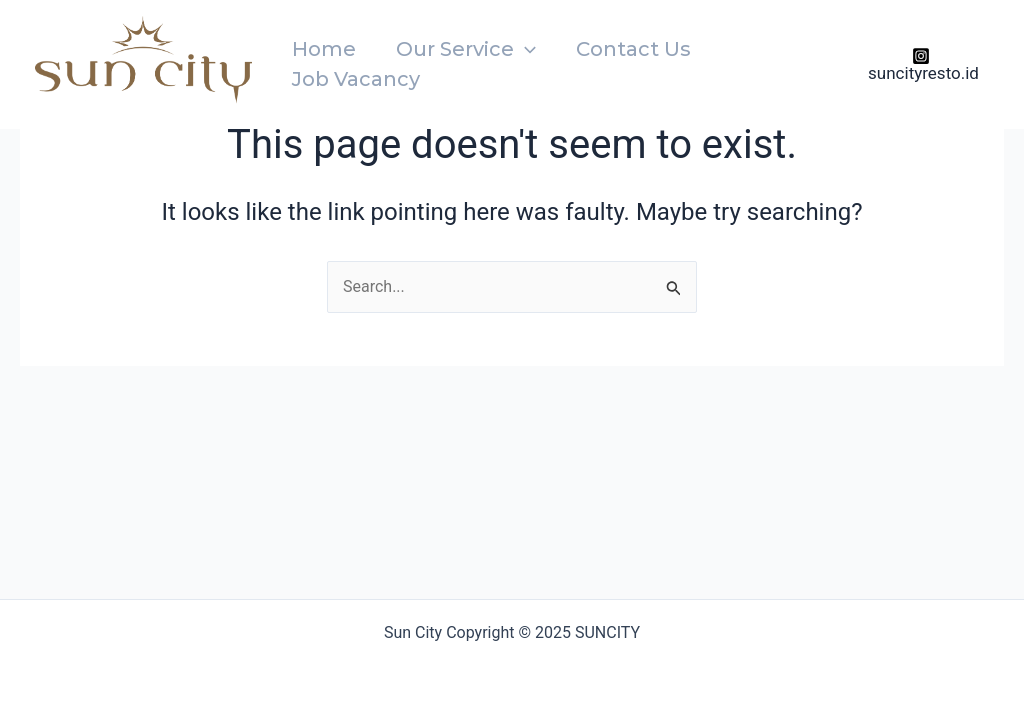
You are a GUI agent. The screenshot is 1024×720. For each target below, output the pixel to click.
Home (324, 49)
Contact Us (633, 49)
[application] (525, 49)
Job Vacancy (356, 79)
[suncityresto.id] (920, 64)
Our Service (466, 49)
